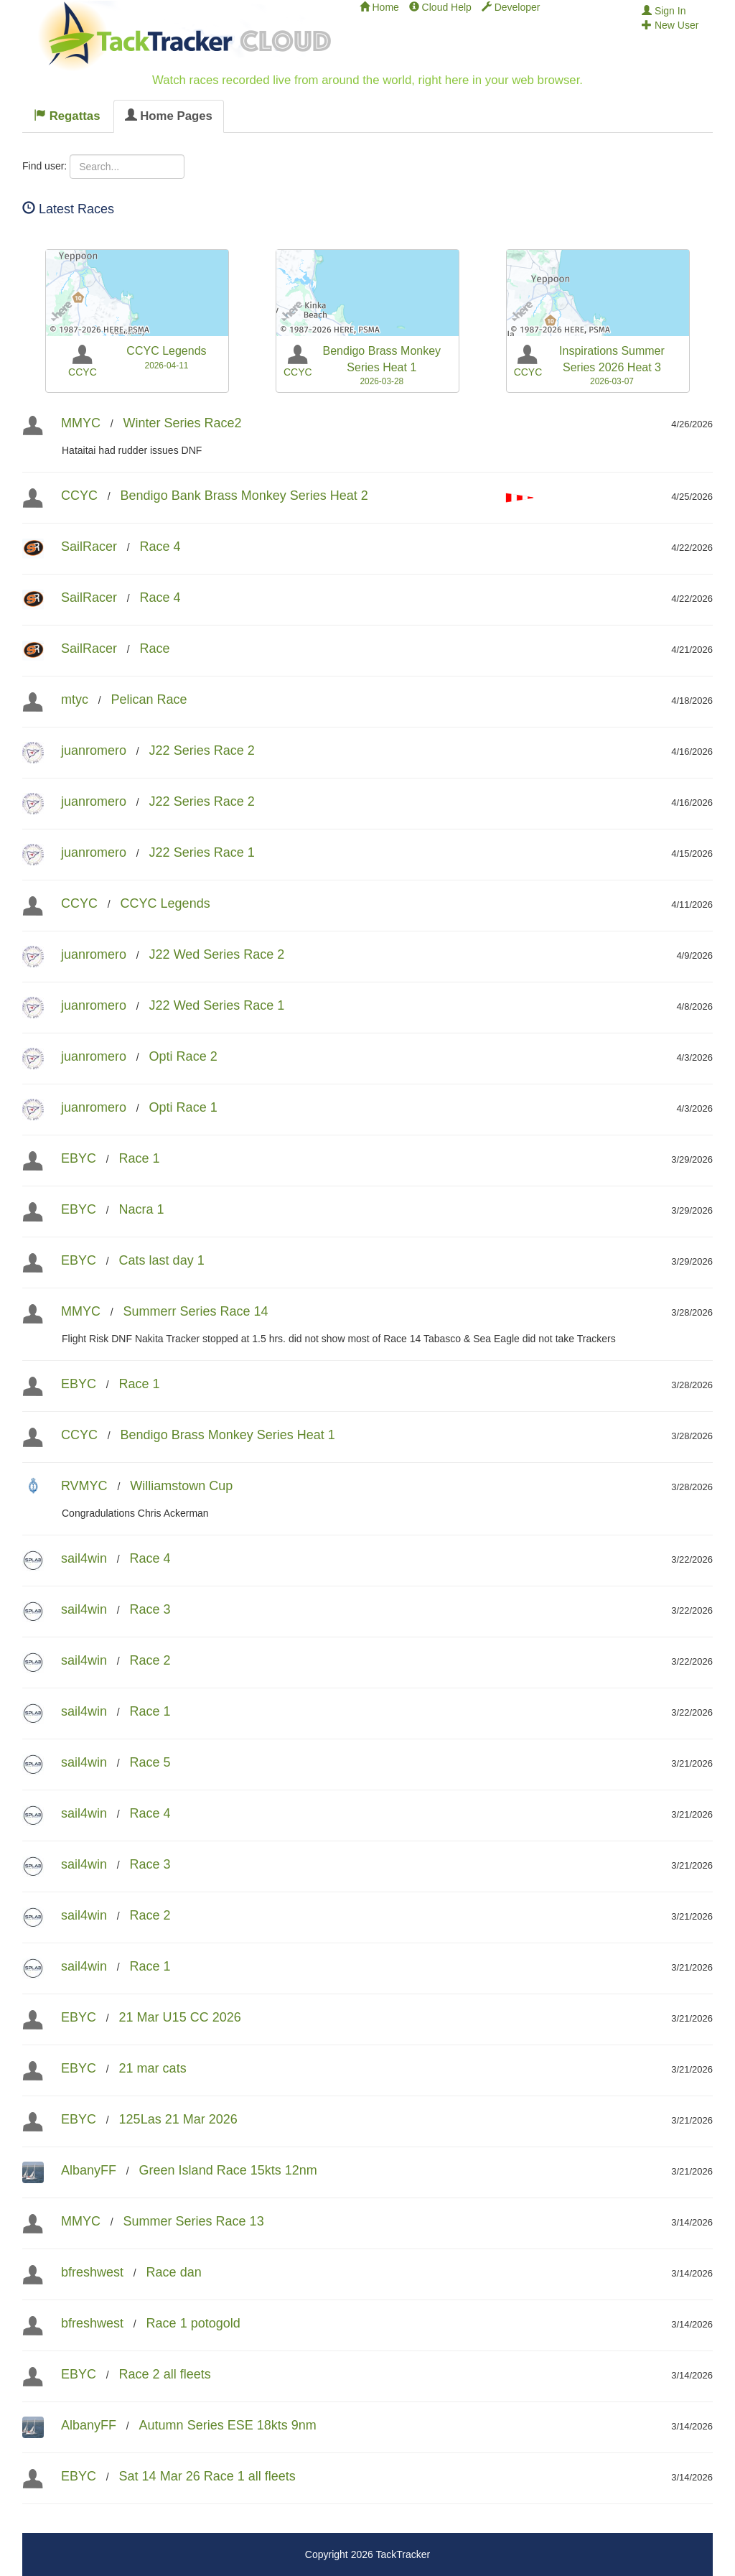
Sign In (663, 11)
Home (379, 7)
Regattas (67, 116)
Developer (511, 7)
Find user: (44, 166)
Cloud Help (440, 7)
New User (670, 25)
